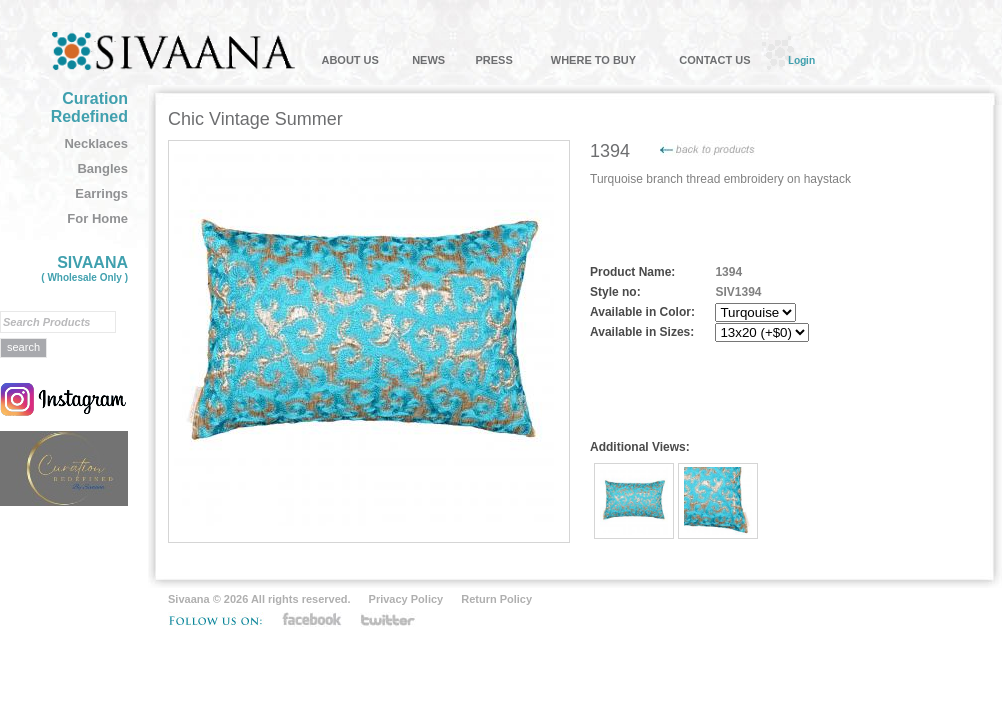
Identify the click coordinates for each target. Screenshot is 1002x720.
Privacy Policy (406, 599)
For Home (97, 218)
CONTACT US (714, 60)
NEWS (428, 60)
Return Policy (496, 599)
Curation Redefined (89, 107)
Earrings (101, 193)
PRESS (493, 60)
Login (801, 60)
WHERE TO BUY (593, 60)
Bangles (102, 168)
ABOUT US (349, 60)
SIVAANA (84, 268)
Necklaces (96, 143)
